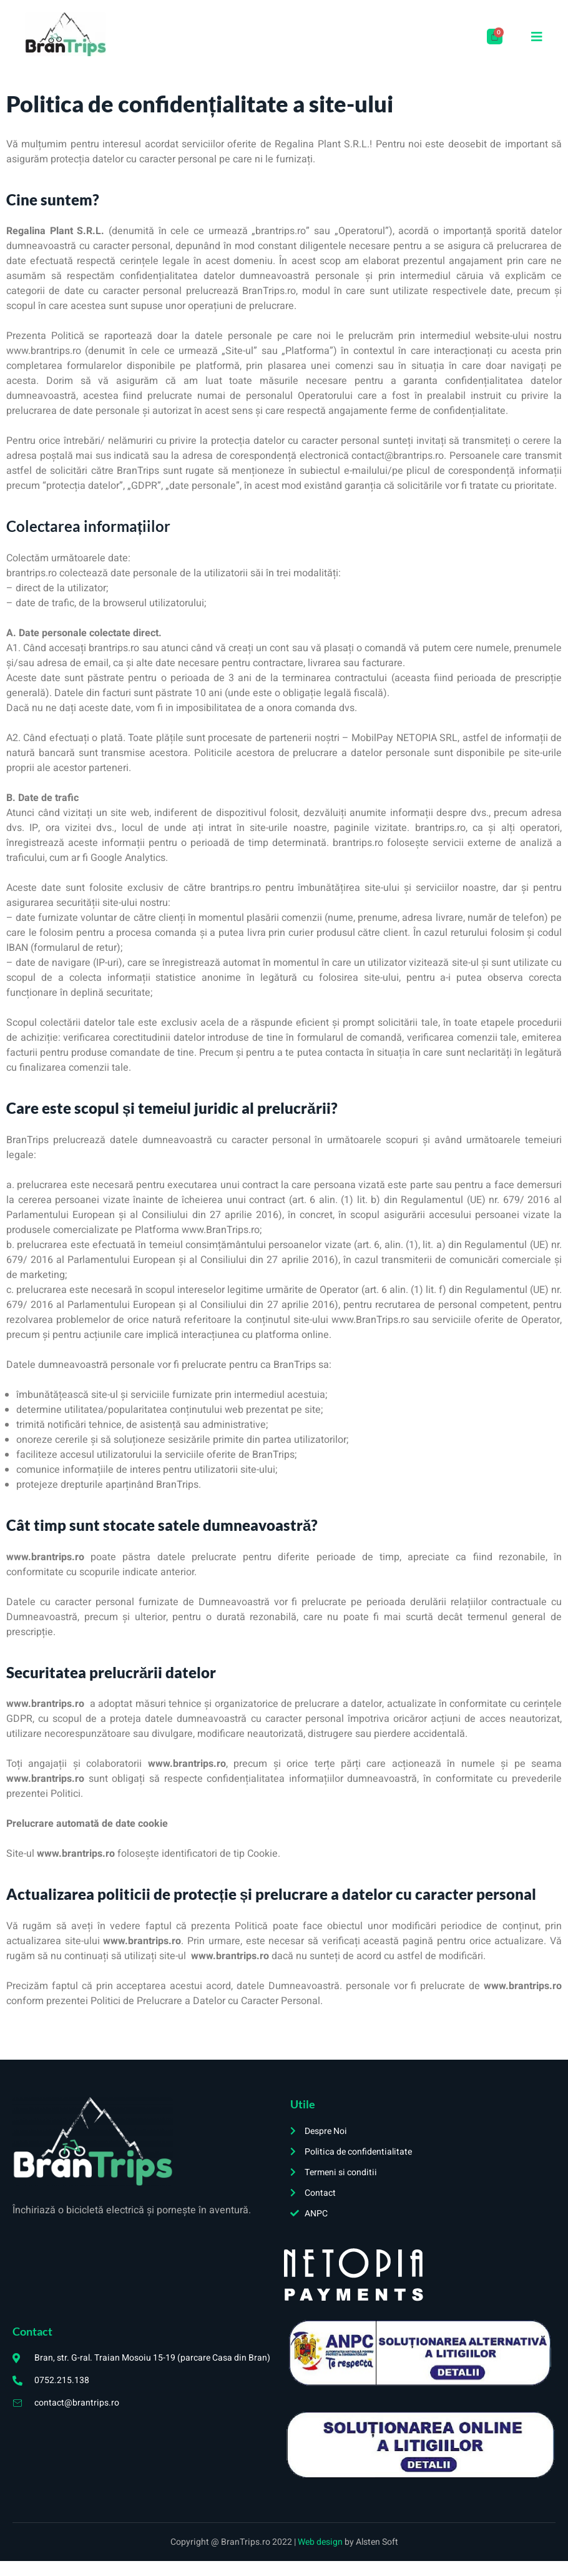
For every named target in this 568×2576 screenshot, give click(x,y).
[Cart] (495, 37)
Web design (321, 2542)
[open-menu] (537, 37)
